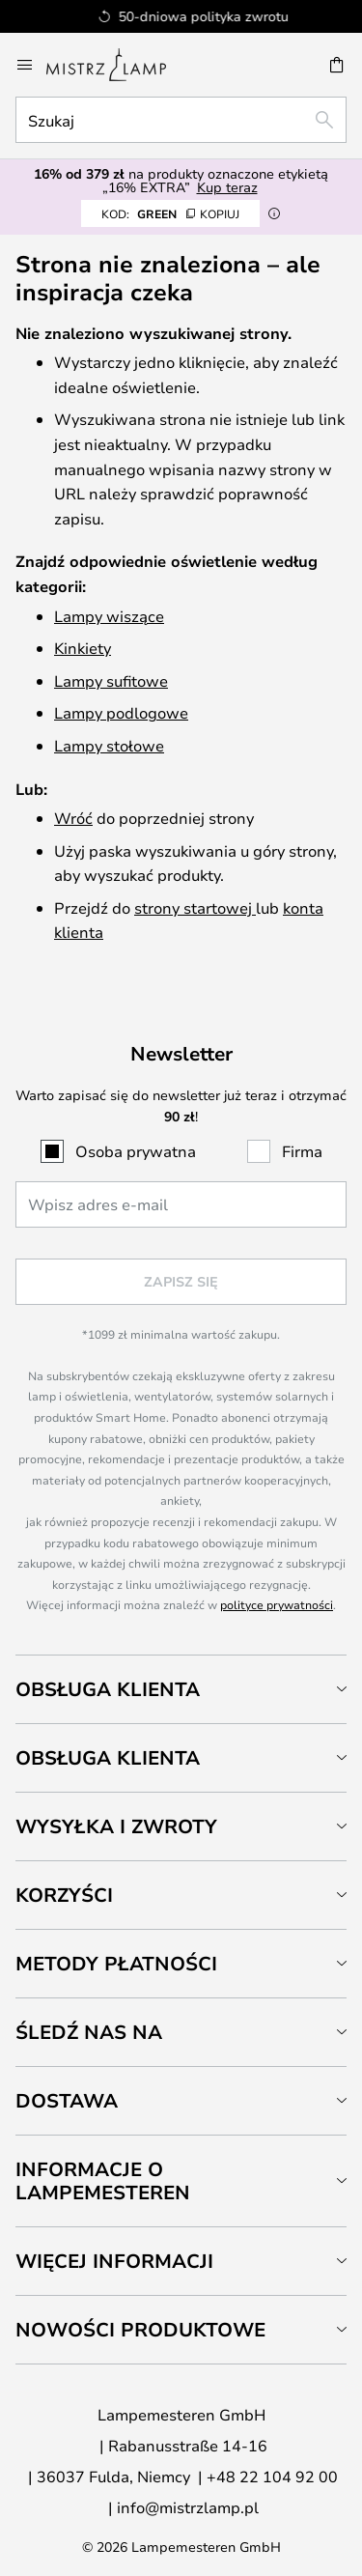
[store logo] (117, 65)
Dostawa (66, 2100)
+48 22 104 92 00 (272, 2476)
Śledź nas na (88, 2032)
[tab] (181, 1689)
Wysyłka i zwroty (116, 1826)
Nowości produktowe (140, 2329)
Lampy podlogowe (121, 712)
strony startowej (195, 907)
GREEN (170, 213)
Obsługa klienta (107, 1689)
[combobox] (181, 120)
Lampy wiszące (109, 616)
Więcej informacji (114, 2261)
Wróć (73, 817)
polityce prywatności (276, 1604)
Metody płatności (116, 1963)
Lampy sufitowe (111, 680)
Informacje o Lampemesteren (102, 2180)
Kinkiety (82, 647)
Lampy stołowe (109, 745)
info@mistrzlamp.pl (188, 2507)
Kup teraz (227, 187)
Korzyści (64, 1895)
